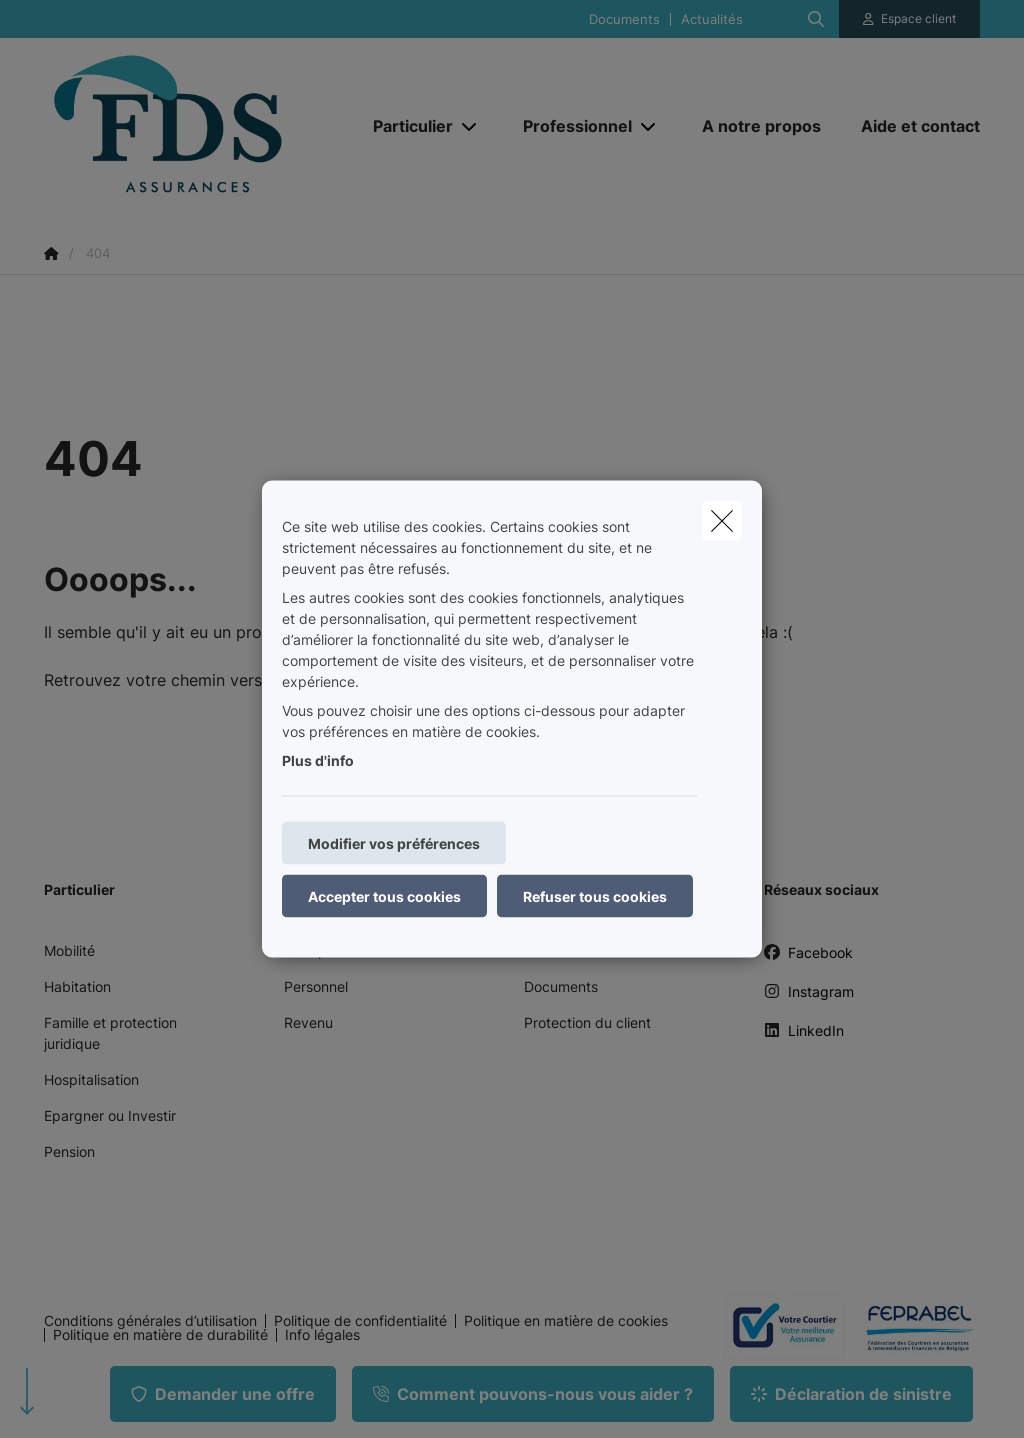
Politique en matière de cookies (566, 1321)
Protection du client (587, 1022)
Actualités (712, 19)
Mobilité (69, 950)
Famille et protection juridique (110, 1033)
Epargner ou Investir (110, 1115)
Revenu (308, 1022)
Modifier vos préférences (394, 843)
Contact (550, 950)
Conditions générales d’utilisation (150, 1321)
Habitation (77, 986)
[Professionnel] (570, 126)
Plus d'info (318, 760)
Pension (69, 1151)
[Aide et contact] (910, 126)
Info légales (322, 1335)
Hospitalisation (91, 1079)
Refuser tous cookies (595, 896)
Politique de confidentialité (360, 1321)
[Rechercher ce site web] (816, 19)
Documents (624, 19)
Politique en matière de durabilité (160, 1335)
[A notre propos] (761, 126)
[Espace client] (910, 19)
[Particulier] (405, 126)
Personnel (316, 986)
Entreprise (317, 950)
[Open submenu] (470, 126)
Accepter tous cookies (384, 896)
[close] (722, 521)
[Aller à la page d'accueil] (194, 126)
